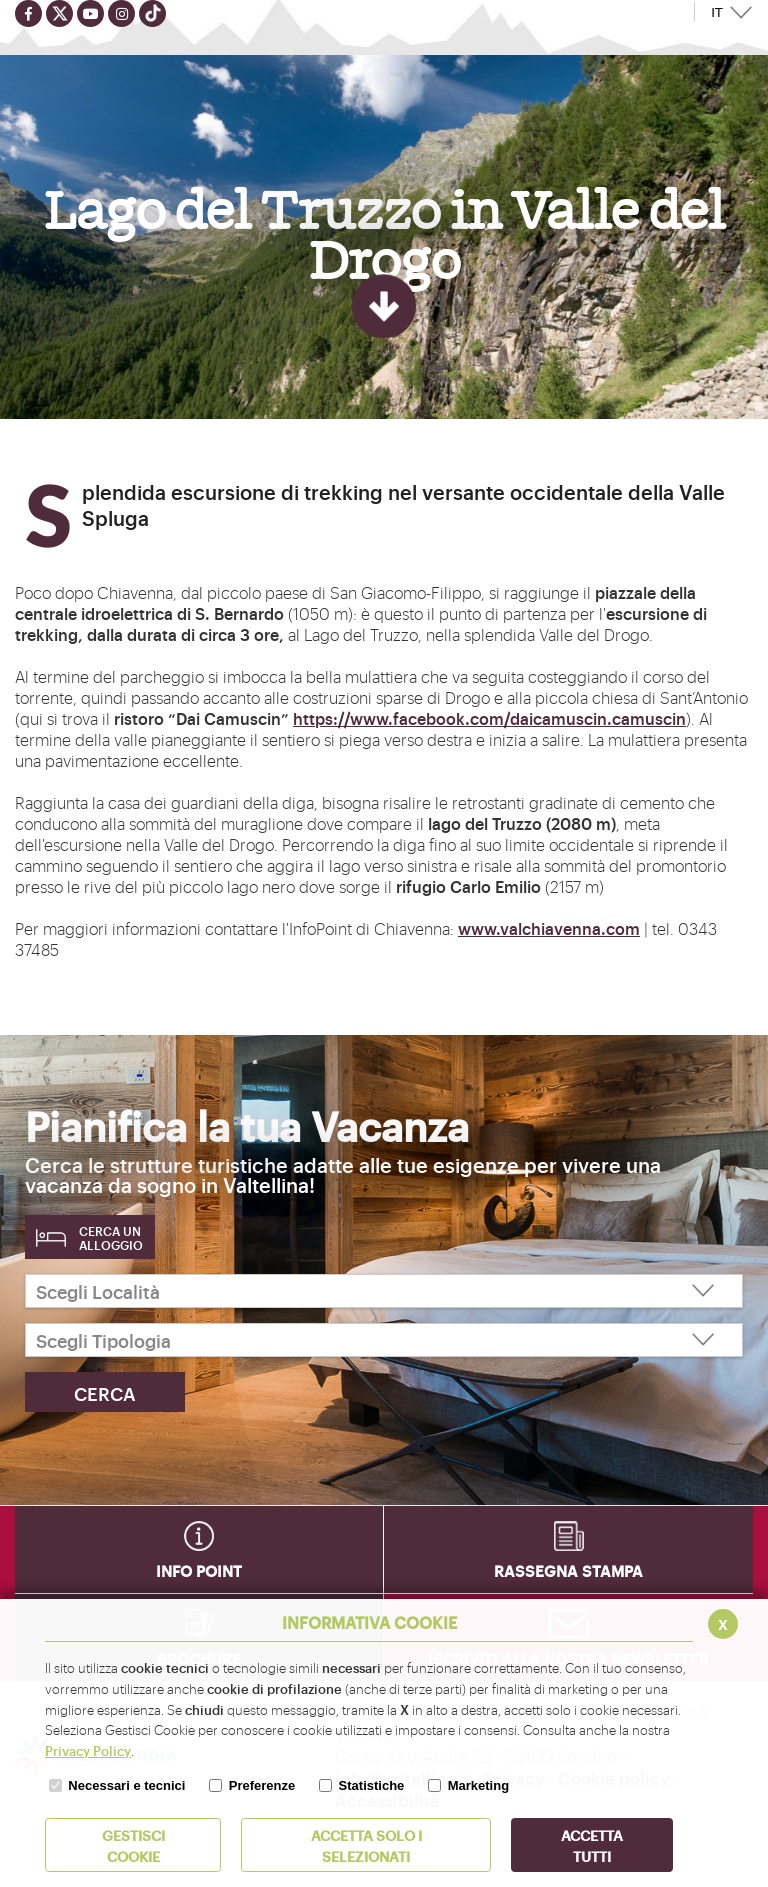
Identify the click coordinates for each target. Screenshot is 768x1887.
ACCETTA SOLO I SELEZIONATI (366, 1845)
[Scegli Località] (384, 1291)
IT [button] (717, 12)
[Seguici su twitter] (59, 13)
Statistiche (372, 1785)
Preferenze (262, 1785)
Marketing (478, 1785)
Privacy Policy (88, 1750)
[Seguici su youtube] (90, 13)
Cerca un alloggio (111, 1238)
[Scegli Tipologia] (384, 1340)
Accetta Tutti (592, 1845)
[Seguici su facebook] (28, 13)
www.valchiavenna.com (549, 928)
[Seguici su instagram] (121, 13)
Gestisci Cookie (133, 1845)
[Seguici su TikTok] (152, 13)
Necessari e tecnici (126, 1785)
